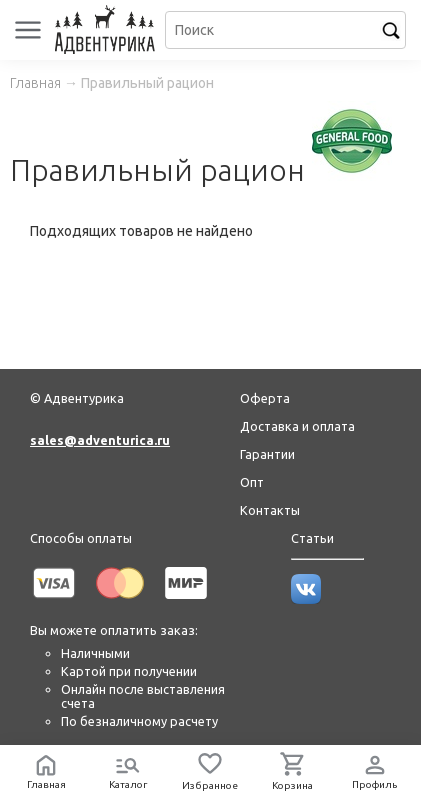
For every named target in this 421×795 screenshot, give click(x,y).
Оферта (265, 398)
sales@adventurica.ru (100, 440)
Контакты (270, 510)
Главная (35, 83)
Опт (252, 482)
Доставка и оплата (297, 426)
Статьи (312, 538)
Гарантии (267, 454)
